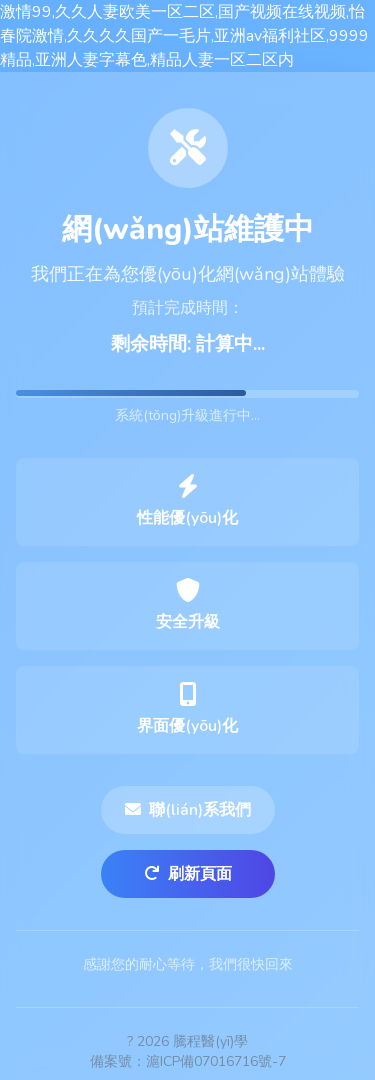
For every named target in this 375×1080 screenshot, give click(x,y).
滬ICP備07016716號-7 (216, 1061)
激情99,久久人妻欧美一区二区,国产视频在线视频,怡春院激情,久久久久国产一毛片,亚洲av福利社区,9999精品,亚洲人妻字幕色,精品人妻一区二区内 (184, 36)
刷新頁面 (188, 874)
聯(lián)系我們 (188, 810)
